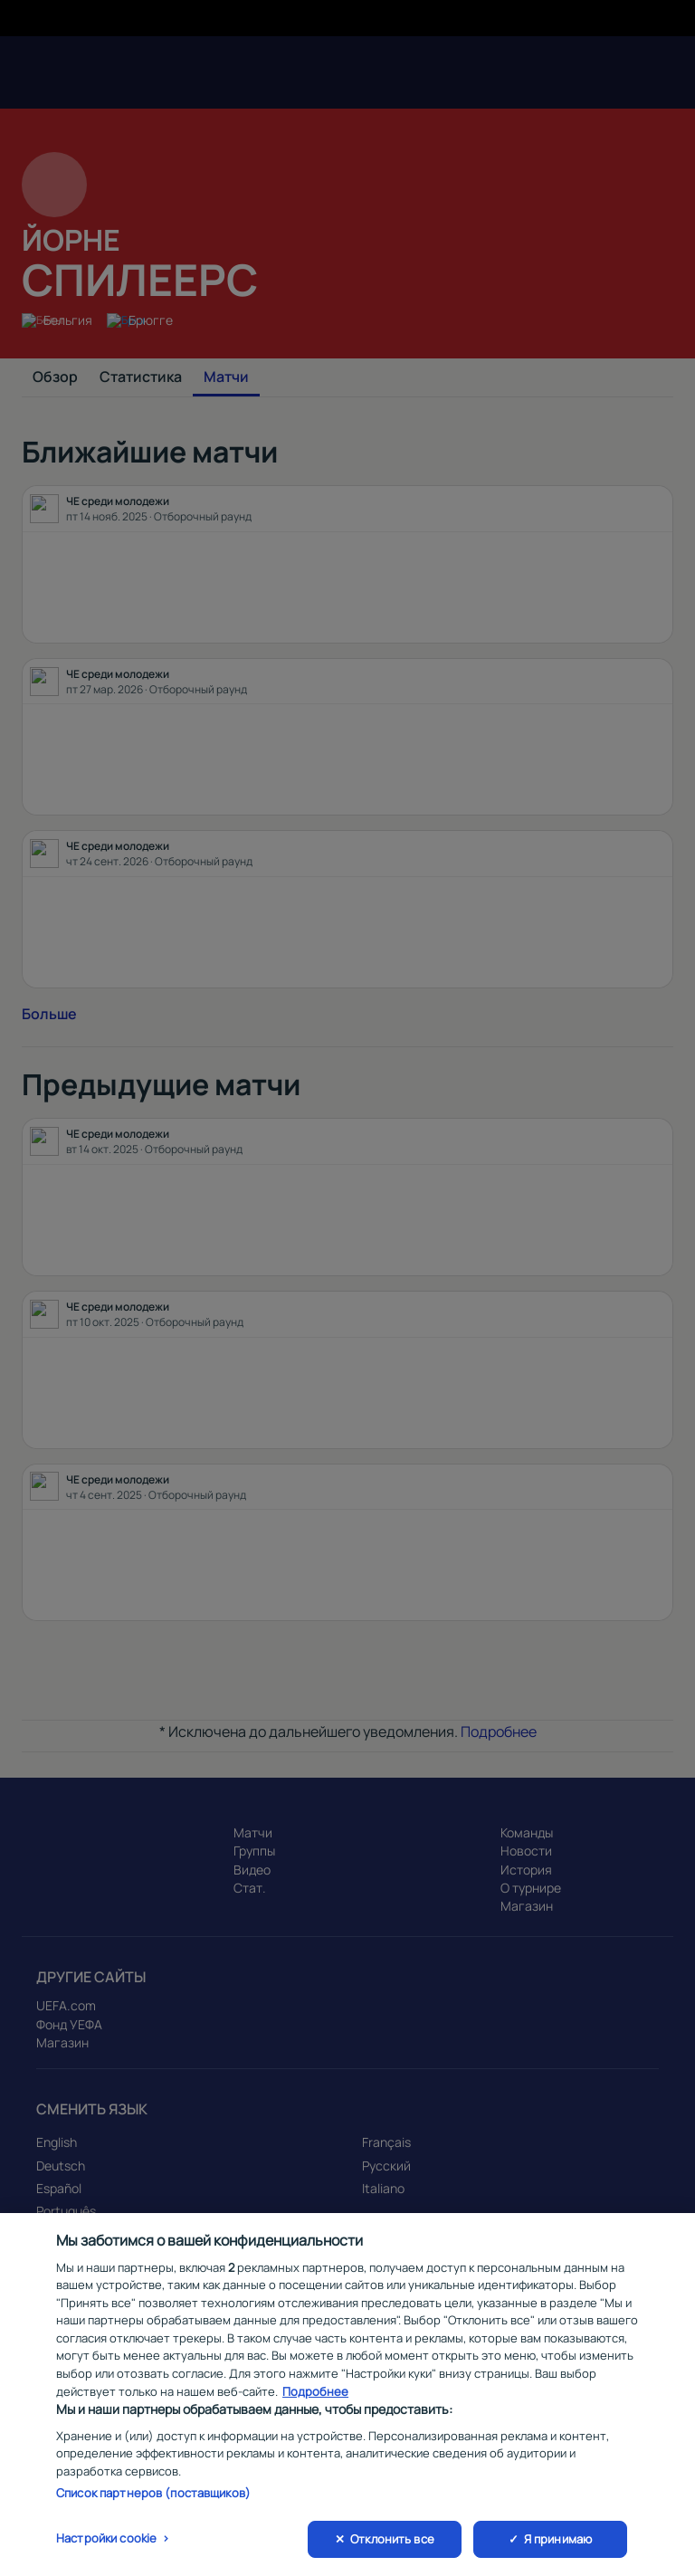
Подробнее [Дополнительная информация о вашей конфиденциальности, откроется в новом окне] (315, 2402)
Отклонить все (392, 2551)
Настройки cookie (106, 2550)
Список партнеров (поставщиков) (153, 2504)
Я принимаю (558, 2551)
